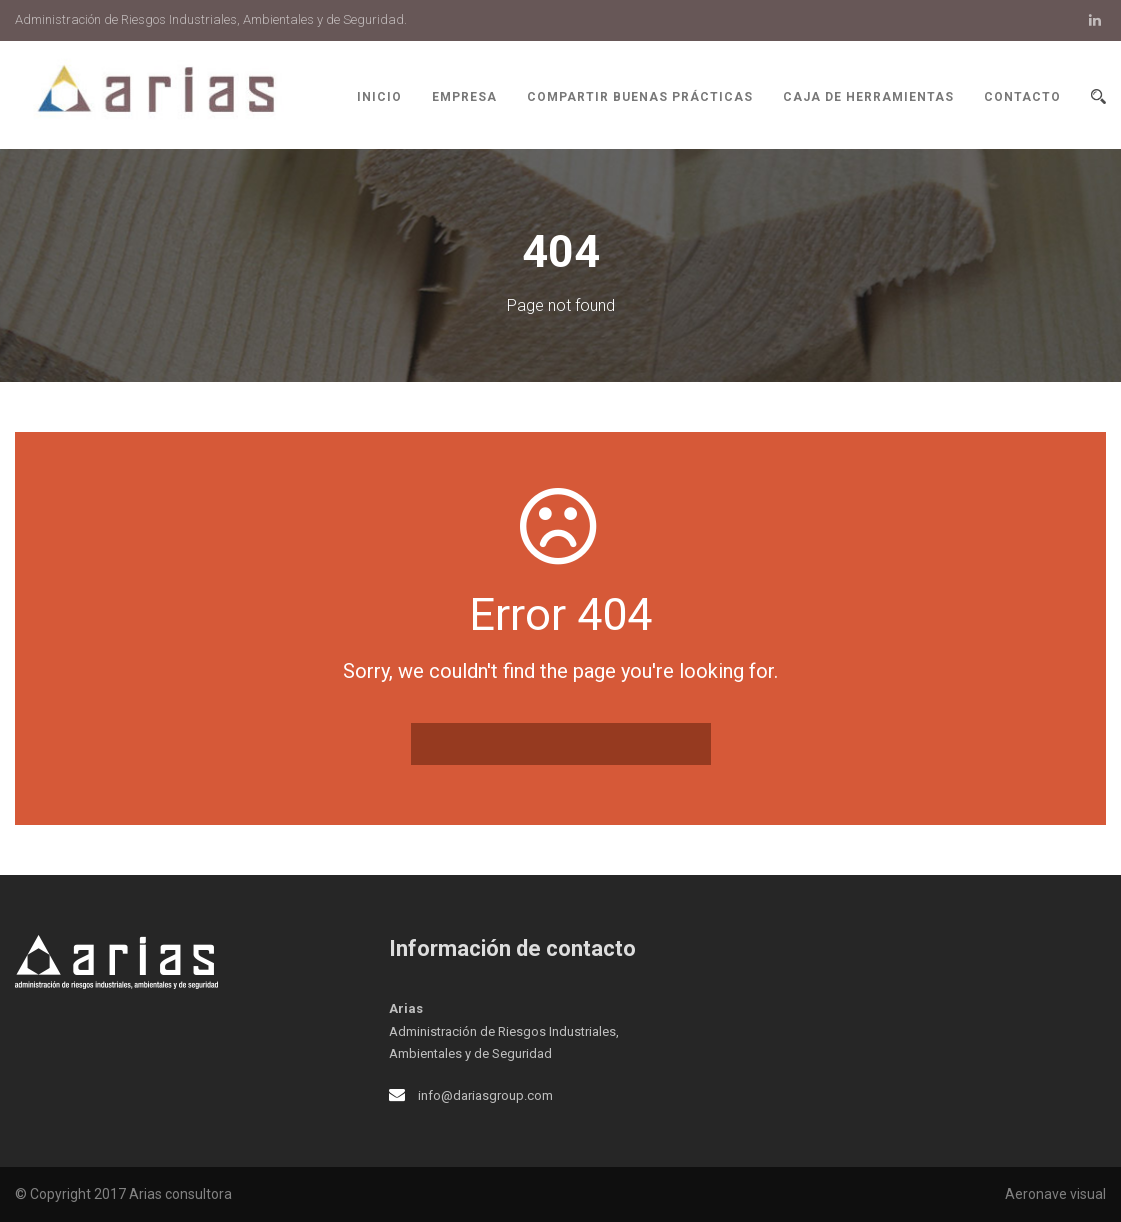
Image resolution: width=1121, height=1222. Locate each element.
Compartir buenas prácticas (640, 97)
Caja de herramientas (868, 97)
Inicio (379, 97)
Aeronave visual (1055, 1194)
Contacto (1022, 97)
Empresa (464, 97)
